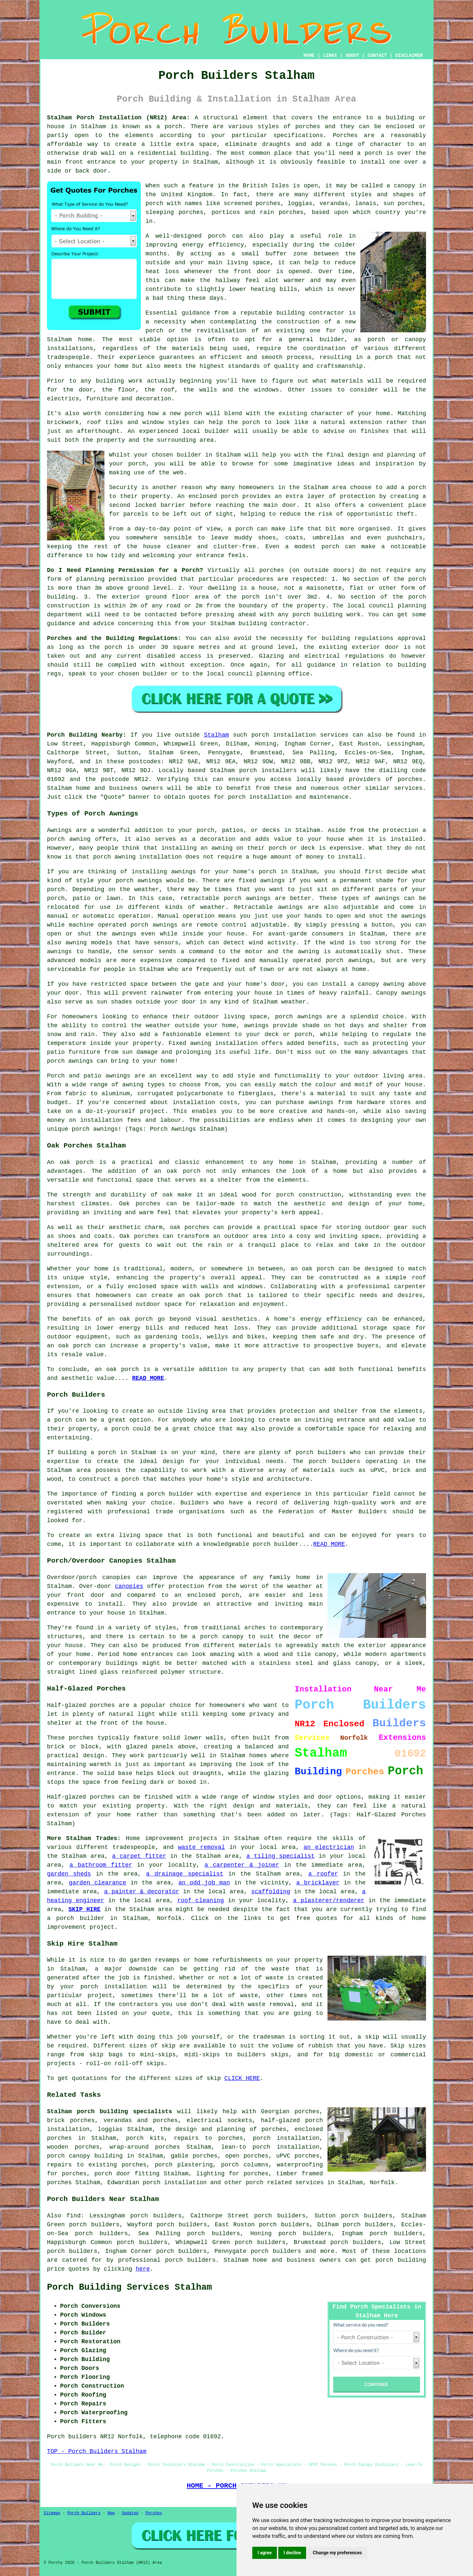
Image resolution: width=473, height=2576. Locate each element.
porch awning (114, 857)
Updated (130, 2513)
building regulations (357, 638)
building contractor (311, 313)
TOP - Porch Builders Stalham (96, 2451)
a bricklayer (318, 1882)
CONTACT (377, 55)
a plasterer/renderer (328, 1900)
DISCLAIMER (409, 55)
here (143, 2269)
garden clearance (97, 1882)
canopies (129, 1586)
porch (137, 464)
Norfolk (382, 2182)
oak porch (77, 1162)
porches (307, 126)
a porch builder (75, 1918)
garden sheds (69, 1874)
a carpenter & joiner (242, 1865)
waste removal (201, 1847)
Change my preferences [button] (337, 2552)
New (111, 2513)
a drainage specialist (184, 1874)
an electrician (329, 1847)
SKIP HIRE (84, 1909)
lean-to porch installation (270, 2147)
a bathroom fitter (101, 1865)
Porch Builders (84, 2513)
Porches (154, 2513)
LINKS (330, 55)
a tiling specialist (280, 1856)
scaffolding (270, 1891)
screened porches (252, 203)
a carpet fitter (139, 1856)
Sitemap (52, 2513)
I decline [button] (292, 2552)
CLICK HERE (242, 2078)
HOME (309, 55)
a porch (380, 357)
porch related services (285, 2182)
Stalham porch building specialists (109, 2111)
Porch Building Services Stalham (129, 2287)
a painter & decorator (141, 1891)
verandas (334, 203)
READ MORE (148, 1378)
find (73, 2215)
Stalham (216, 735)
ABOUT (352, 55)
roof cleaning (200, 1900)
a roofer (323, 1874)
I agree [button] (265, 2552)
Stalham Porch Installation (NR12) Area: (118, 117)
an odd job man (204, 1882)
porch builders (321, 1452)
